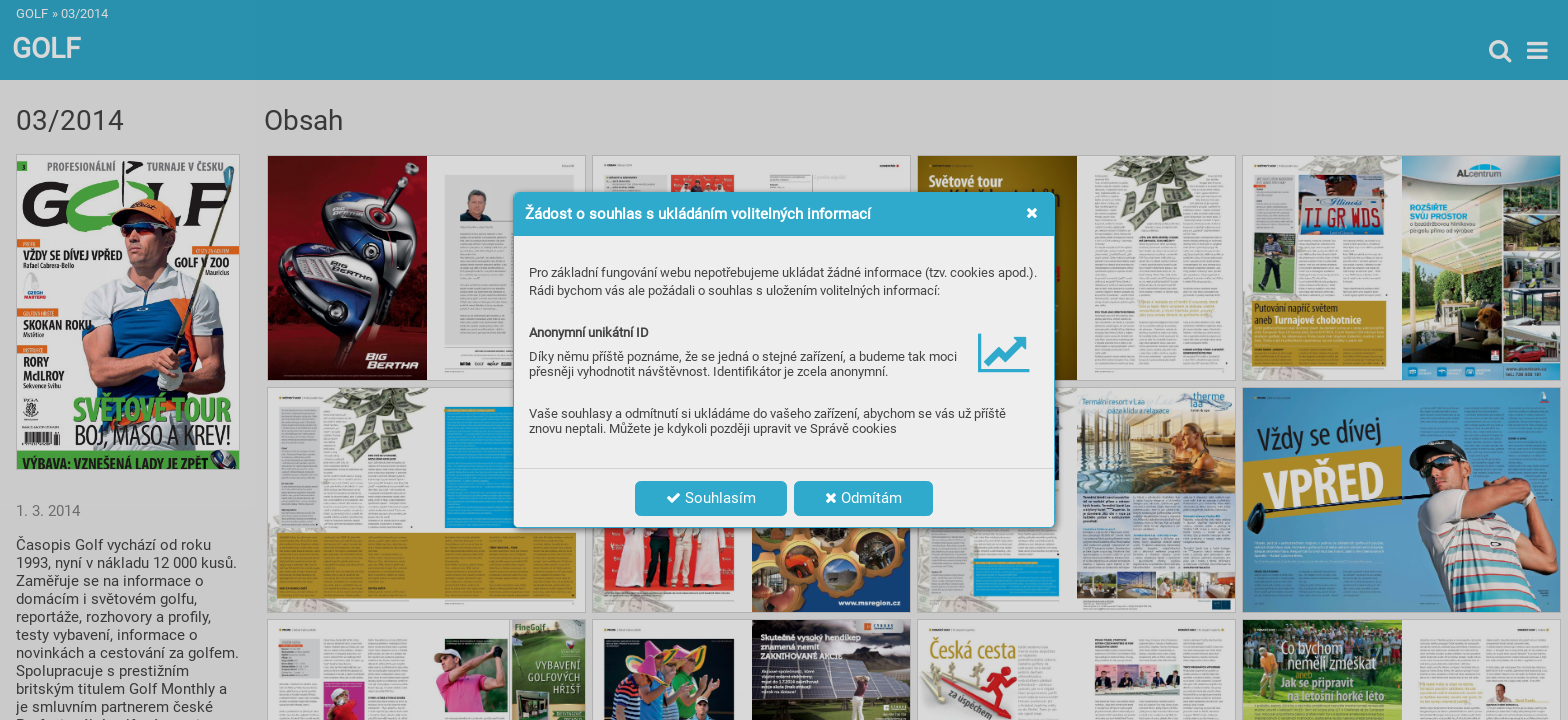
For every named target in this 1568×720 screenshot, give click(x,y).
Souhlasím (711, 498)
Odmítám (863, 498)
